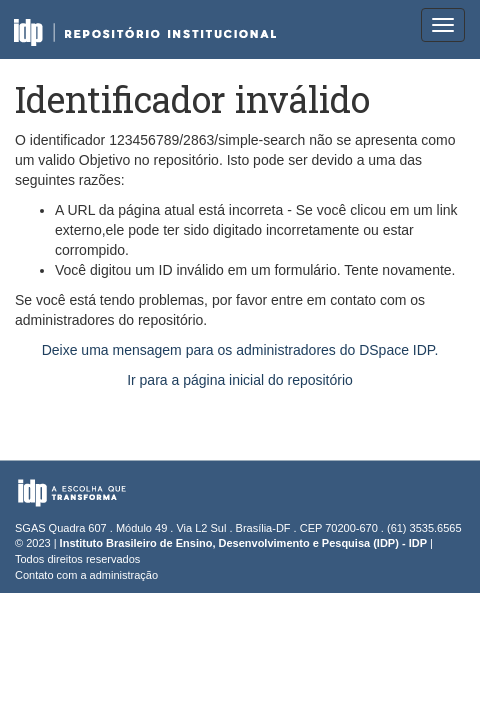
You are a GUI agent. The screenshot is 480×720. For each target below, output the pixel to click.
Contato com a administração (86, 575)
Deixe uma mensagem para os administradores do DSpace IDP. (240, 350)
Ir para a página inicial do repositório (240, 380)
